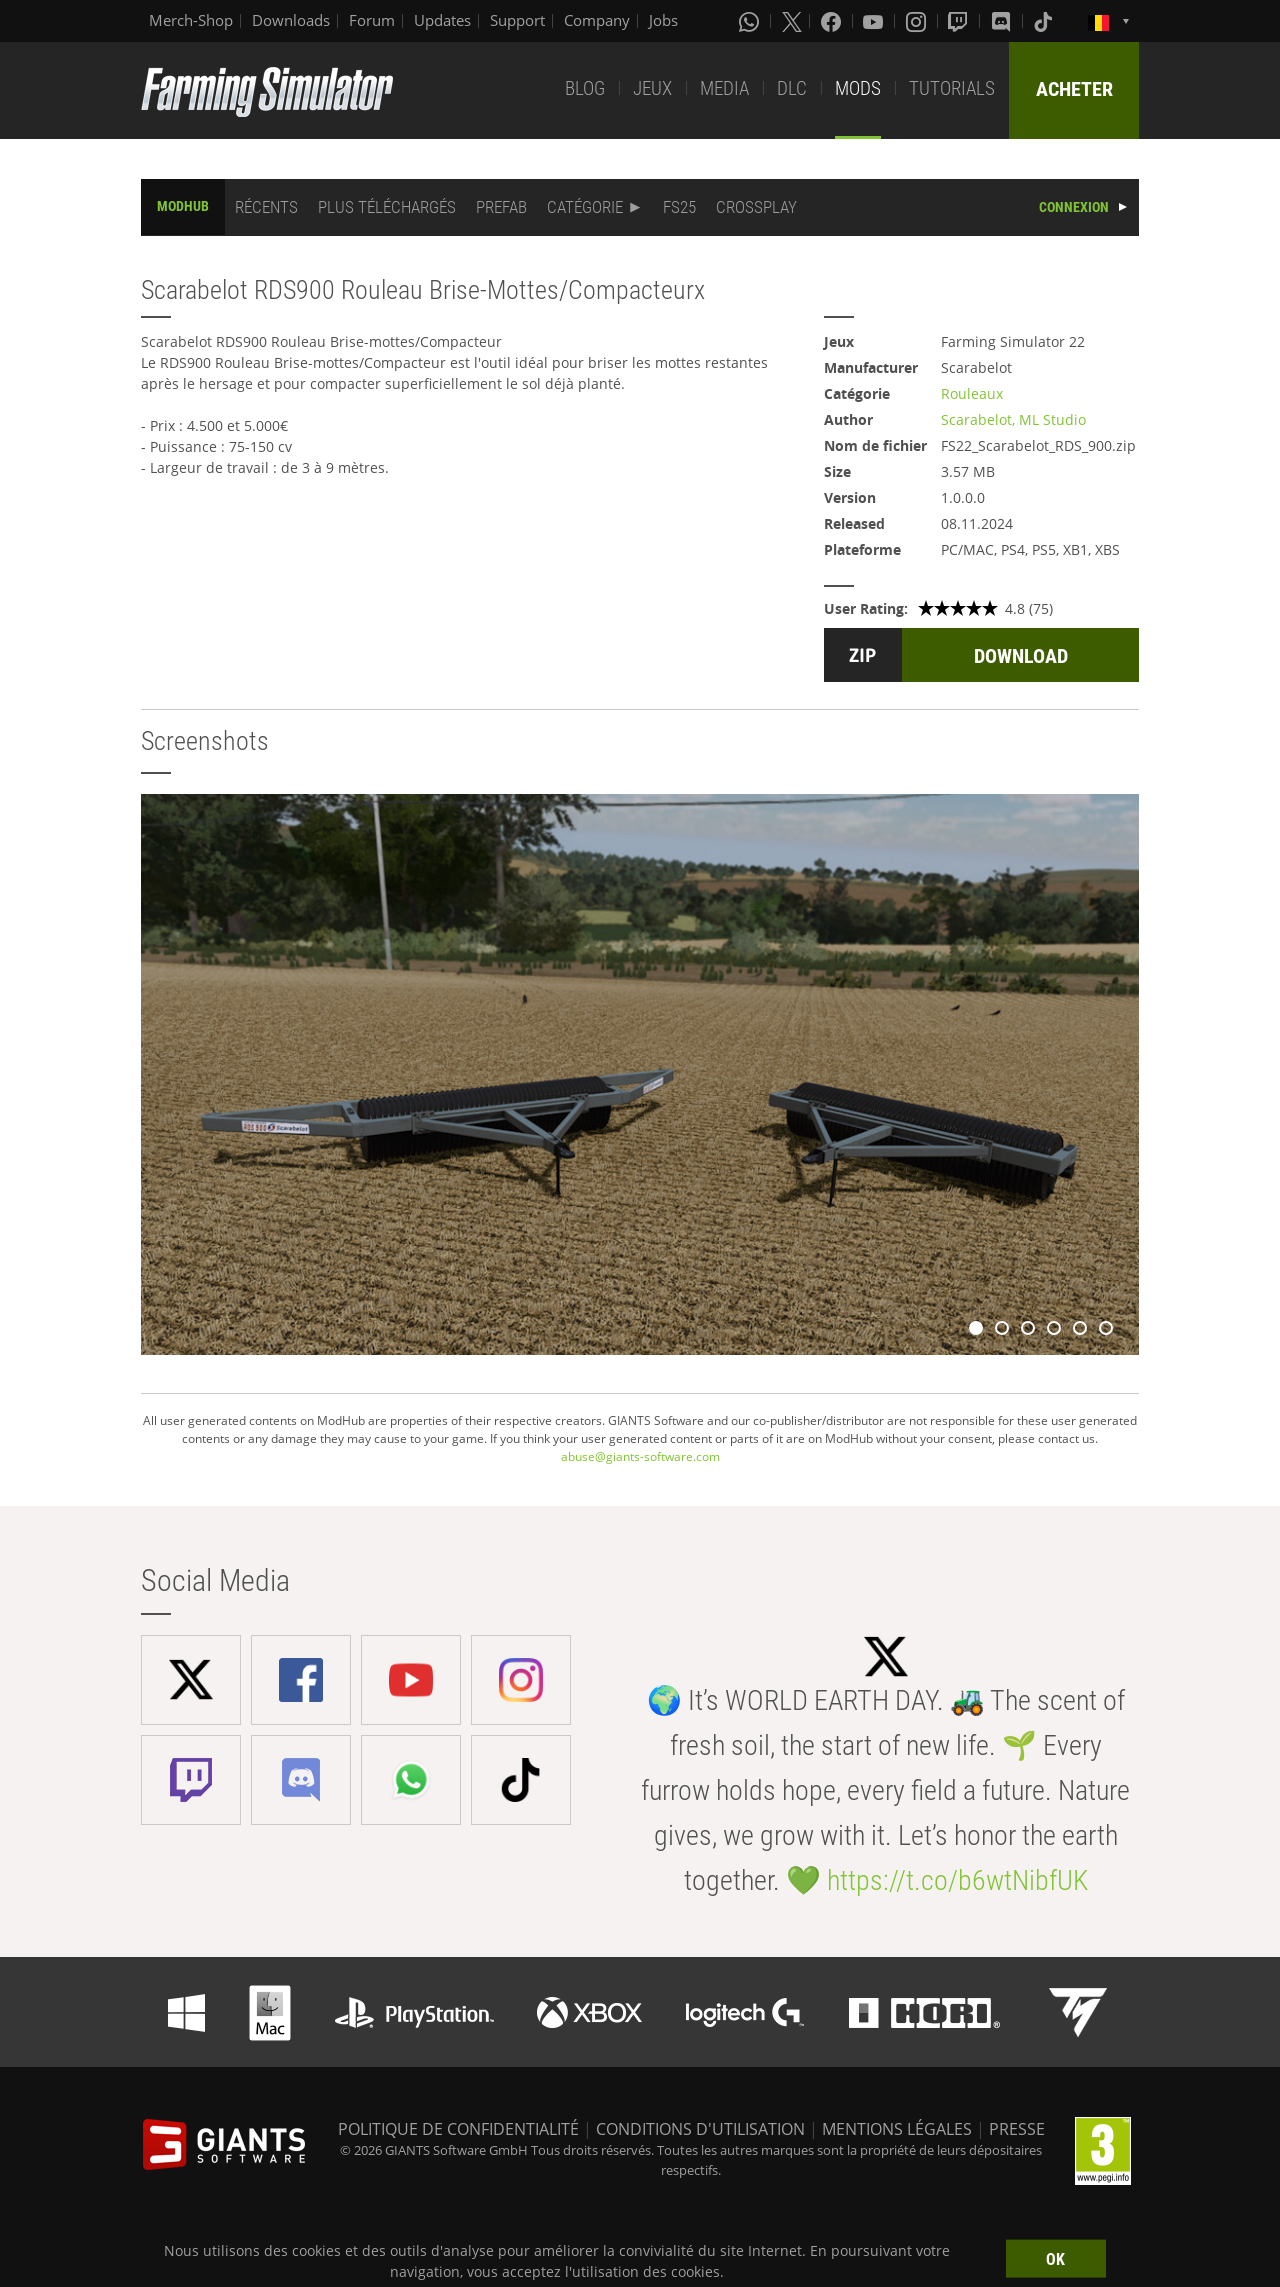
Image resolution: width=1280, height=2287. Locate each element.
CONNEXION (1074, 207)
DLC (792, 88)
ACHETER (1074, 89)
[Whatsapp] (751, 21)
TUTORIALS (952, 88)
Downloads (291, 20)
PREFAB (501, 207)
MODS (858, 88)
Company (597, 20)
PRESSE (1017, 2129)
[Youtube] (875, 21)
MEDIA (724, 88)
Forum (372, 20)
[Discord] (1003, 21)
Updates (442, 20)
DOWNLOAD (1021, 656)
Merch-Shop (191, 20)
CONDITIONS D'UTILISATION (700, 2129)
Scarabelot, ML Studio (1013, 419)
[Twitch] (960, 21)
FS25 (679, 207)
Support (517, 20)
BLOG (585, 88)
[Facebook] (833, 21)
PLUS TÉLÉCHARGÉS (387, 207)
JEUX (652, 88)
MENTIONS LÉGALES (897, 2129)
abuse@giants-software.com (640, 1456)
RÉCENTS (266, 207)
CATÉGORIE (585, 207)
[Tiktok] (1045, 21)
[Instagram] (918, 21)
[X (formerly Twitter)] (792, 21)
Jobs (663, 20)
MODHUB (183, 206)
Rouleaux (972, 393)
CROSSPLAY (756, 207)
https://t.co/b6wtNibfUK (957, 1880)
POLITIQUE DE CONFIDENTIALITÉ (458, 2129)
